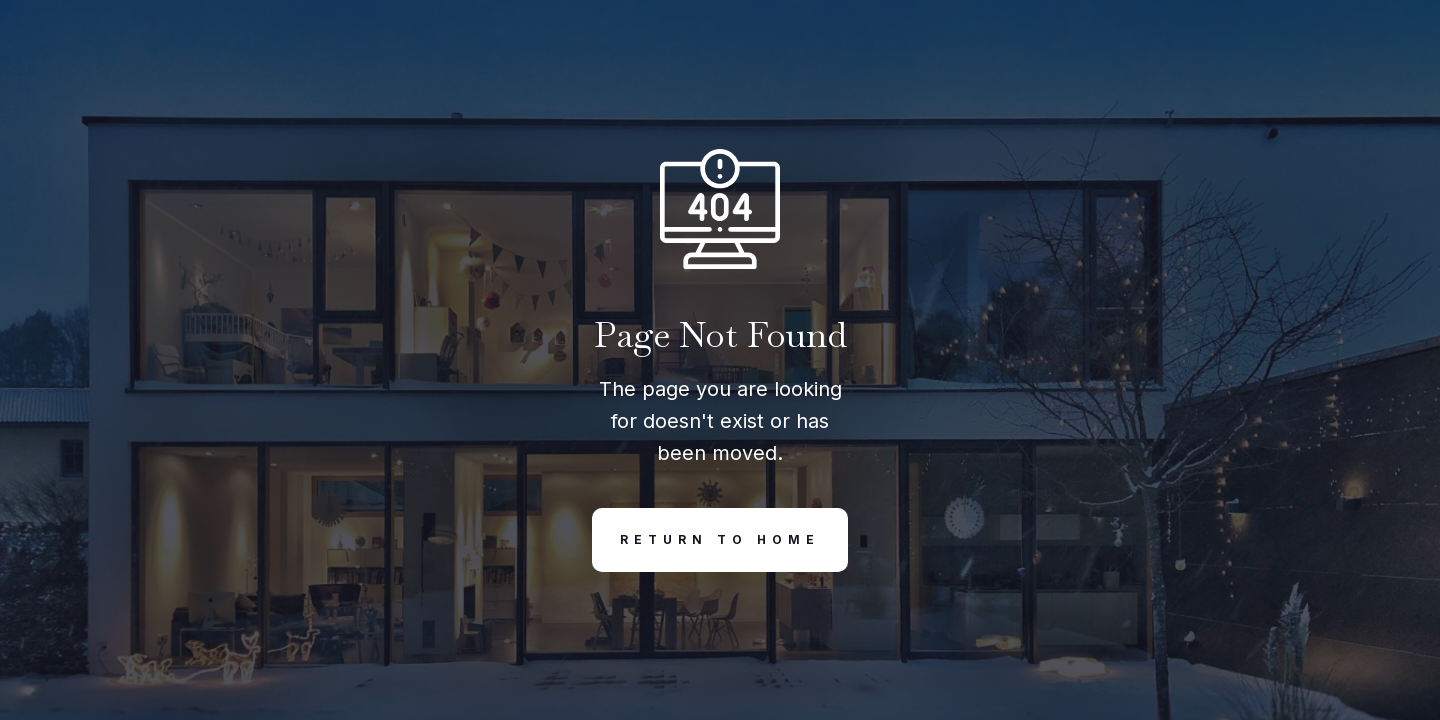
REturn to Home (706, 540)
